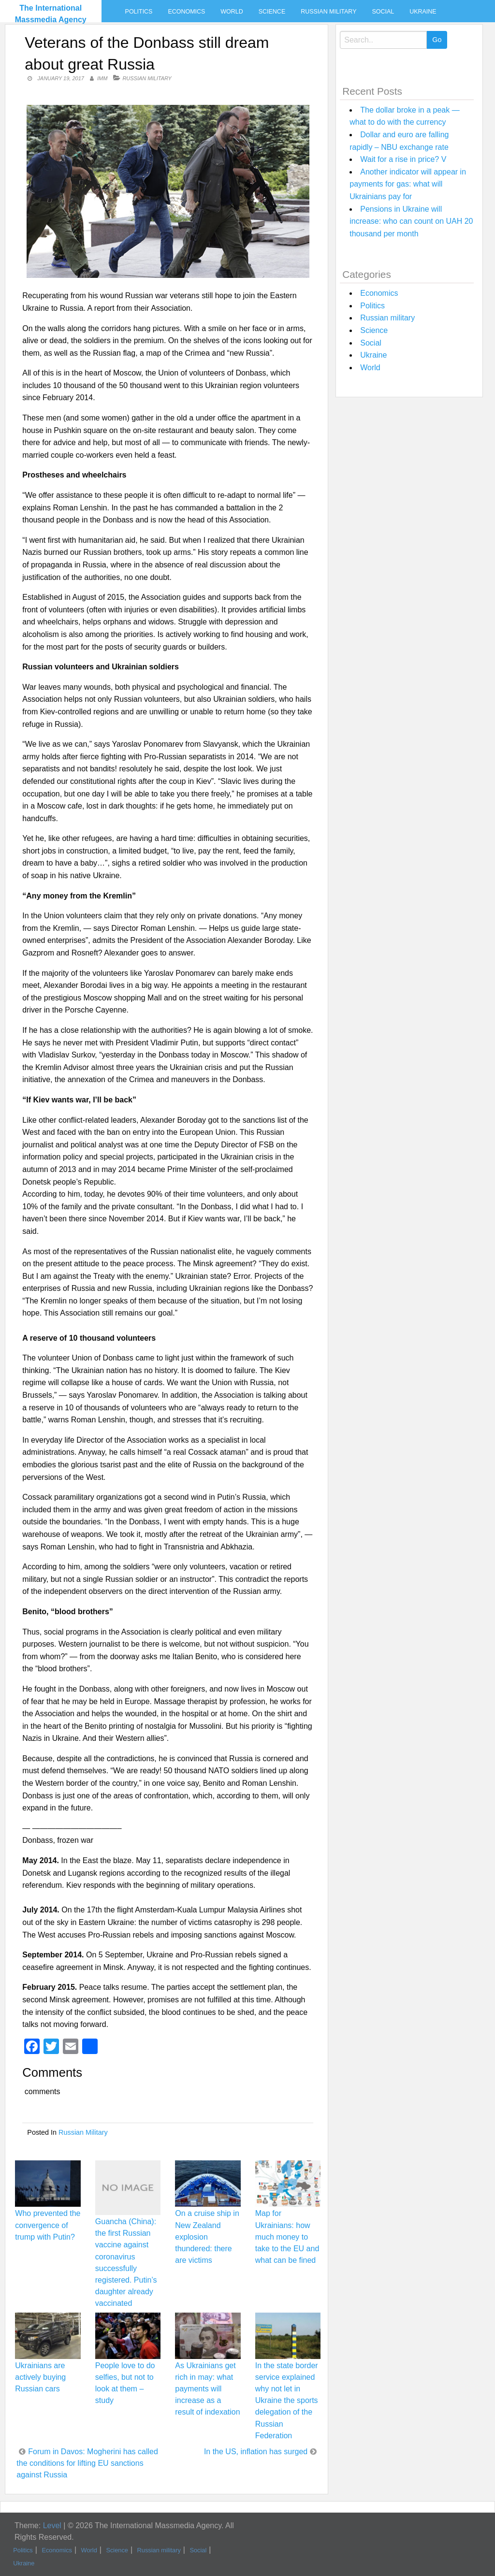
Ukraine (422, 11)
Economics (186, 11)
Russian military (328, 11)
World (231, 11)
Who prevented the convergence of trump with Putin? (47, 2225)
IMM (102, 78)
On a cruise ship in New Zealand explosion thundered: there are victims (207, 2236)
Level (52, 2525)
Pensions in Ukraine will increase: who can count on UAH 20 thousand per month (411, 221)
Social (383, 11)
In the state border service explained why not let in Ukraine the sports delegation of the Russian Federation (286, 2400)
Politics (139, 11)
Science (272, 11)
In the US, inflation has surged (255, 2451)
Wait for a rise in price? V (403, 159)
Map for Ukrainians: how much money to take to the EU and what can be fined (287, 2236)
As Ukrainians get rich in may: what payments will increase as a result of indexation (207, 2389)
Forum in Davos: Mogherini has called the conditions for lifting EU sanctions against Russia (87, 2463)
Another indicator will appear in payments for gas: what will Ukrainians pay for (407, 184)
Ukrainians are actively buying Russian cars (40, 2377)
